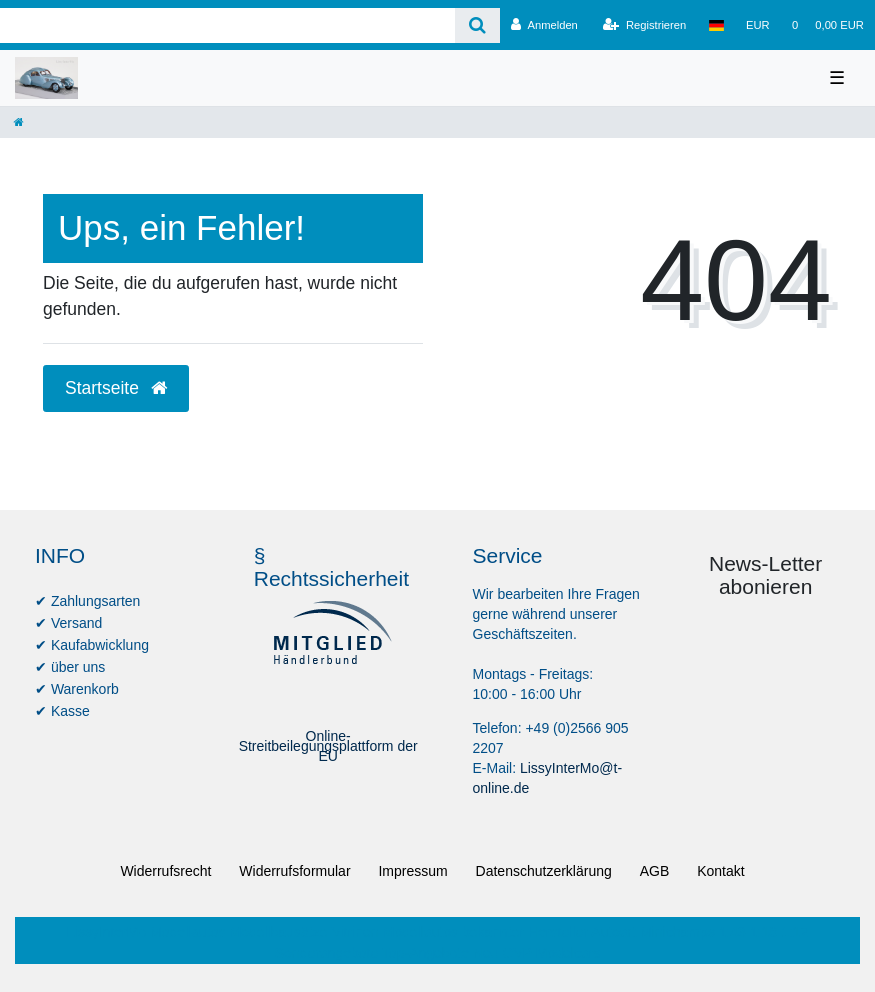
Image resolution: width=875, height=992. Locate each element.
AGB (655, 871)
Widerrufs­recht (165, 871)
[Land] (715, 25)
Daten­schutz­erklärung (544, 871)
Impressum (412, 871)
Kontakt (720, 871)
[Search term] (227, 25)
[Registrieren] (644, 25)
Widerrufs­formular (294, 871)
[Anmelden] (544, 25)
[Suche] (477, 25)
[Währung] (758, 25)
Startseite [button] (116, 388)
